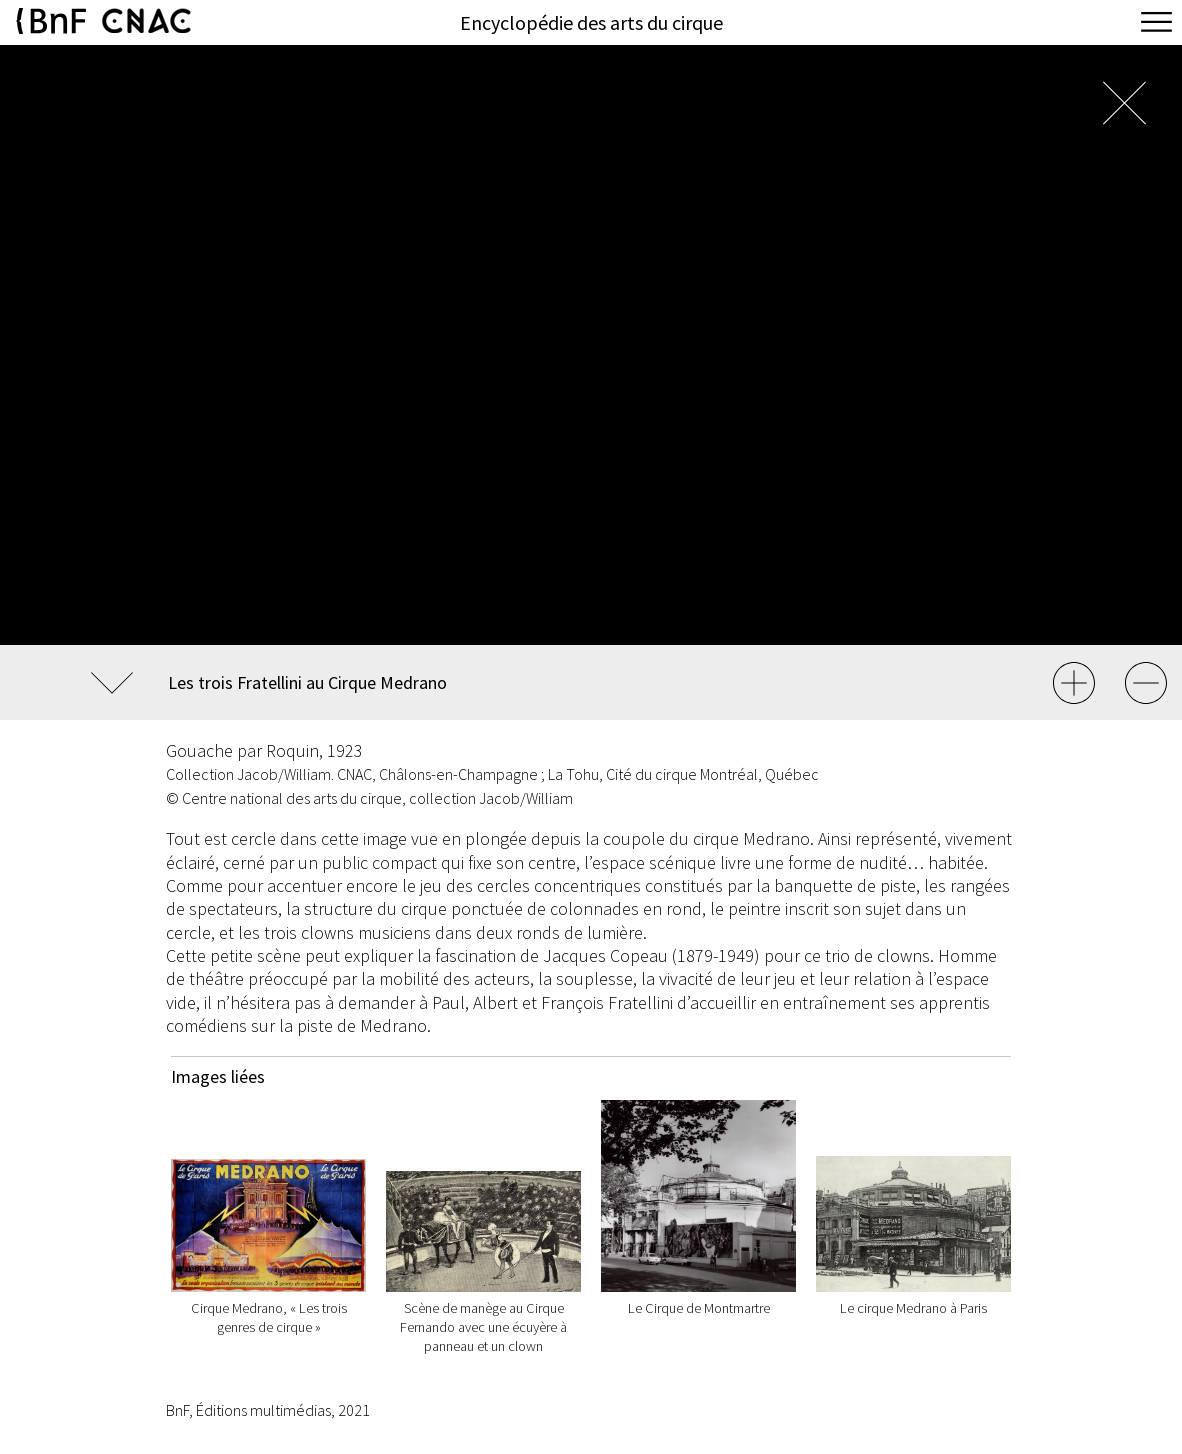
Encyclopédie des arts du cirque (591, 22)
